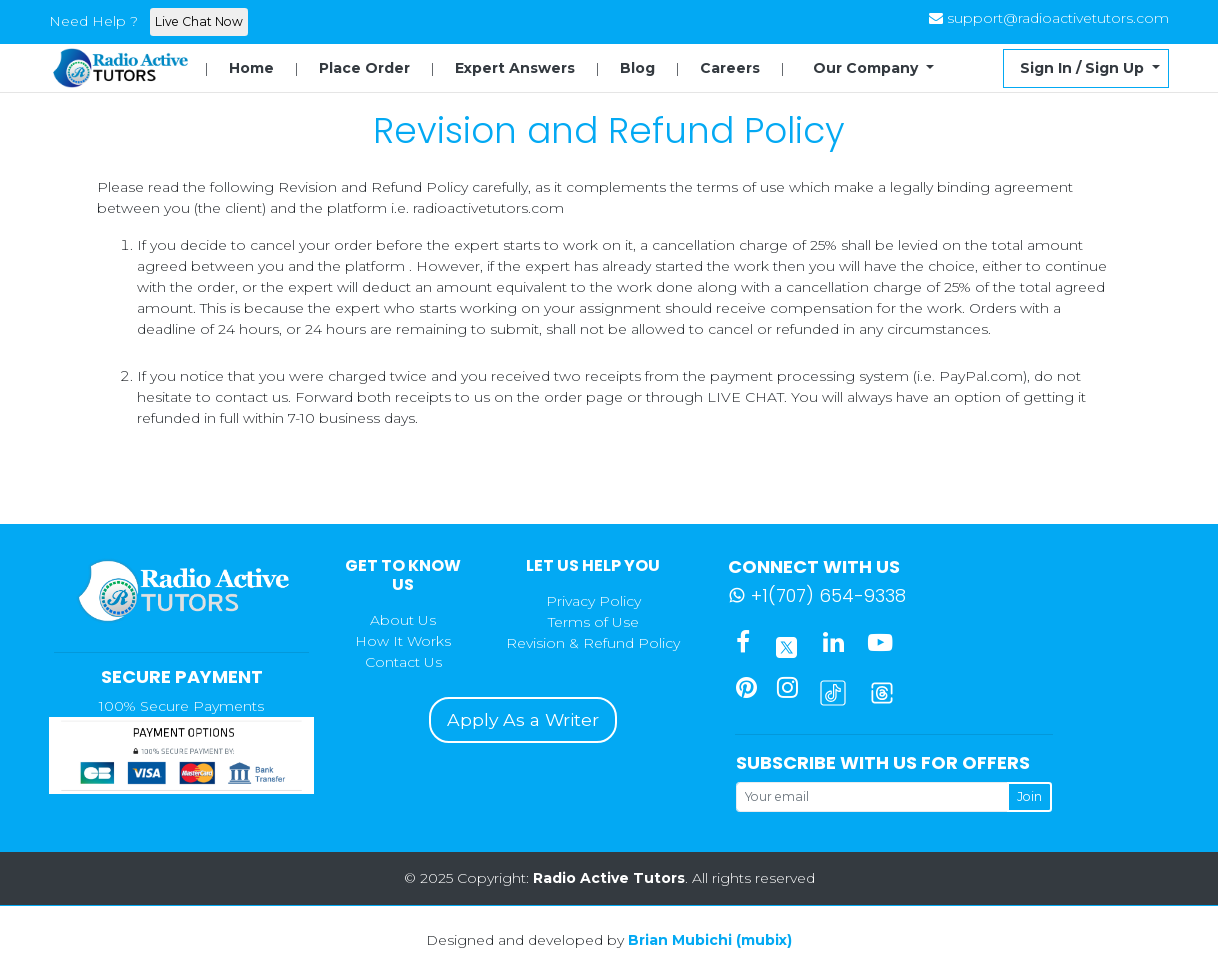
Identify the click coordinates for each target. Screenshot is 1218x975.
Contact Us (403, 662)
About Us (403, 620)
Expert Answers (515, 68)
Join (1029, 796)
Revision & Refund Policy (593, 643)
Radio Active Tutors (609, 878)
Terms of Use (593, 622)
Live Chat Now (199, 21)
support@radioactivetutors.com (1058, 18)
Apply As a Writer (523, 719)
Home (251, 68)
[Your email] (872, 797)
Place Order (364, 68)
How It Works (403, 641)
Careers (730, 68)
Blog (637, 68)
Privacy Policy (593, 601)
